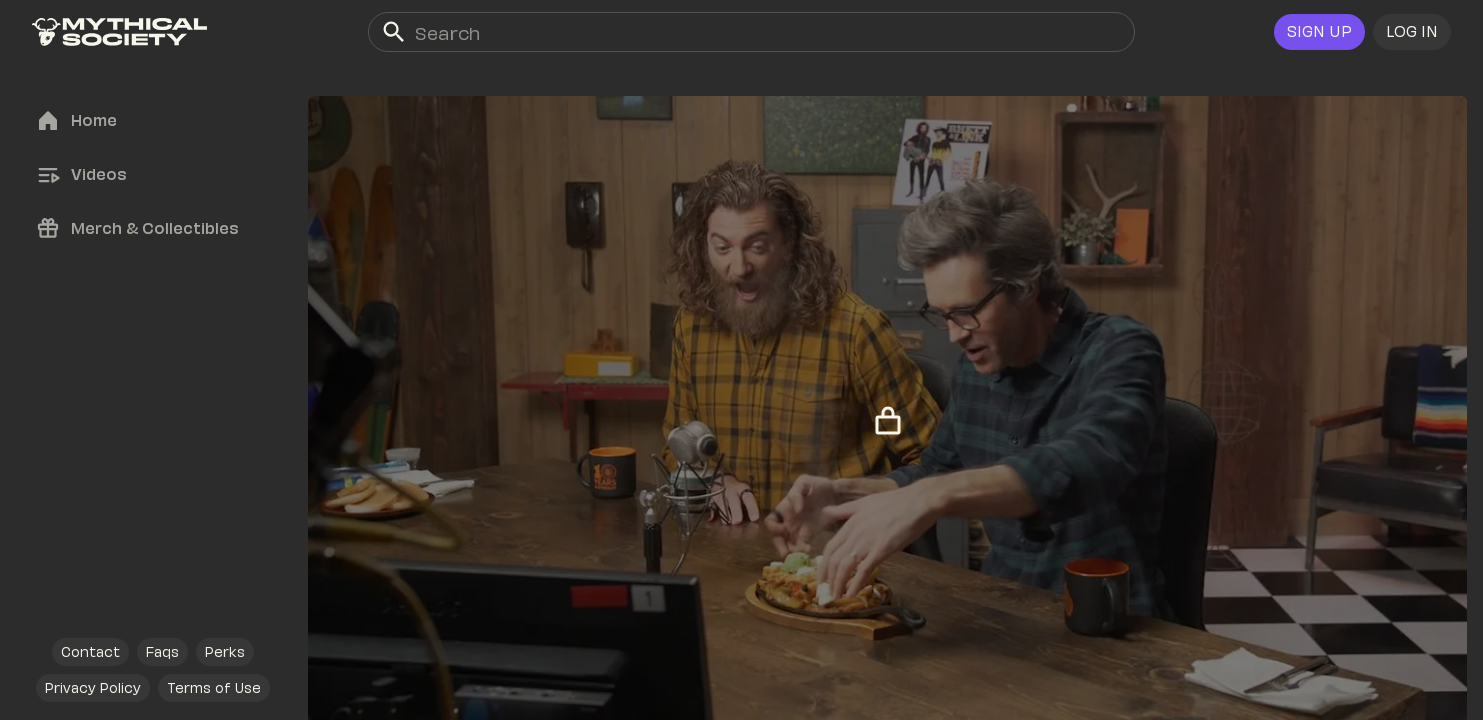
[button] (1412, 32)
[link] (119, 32)
